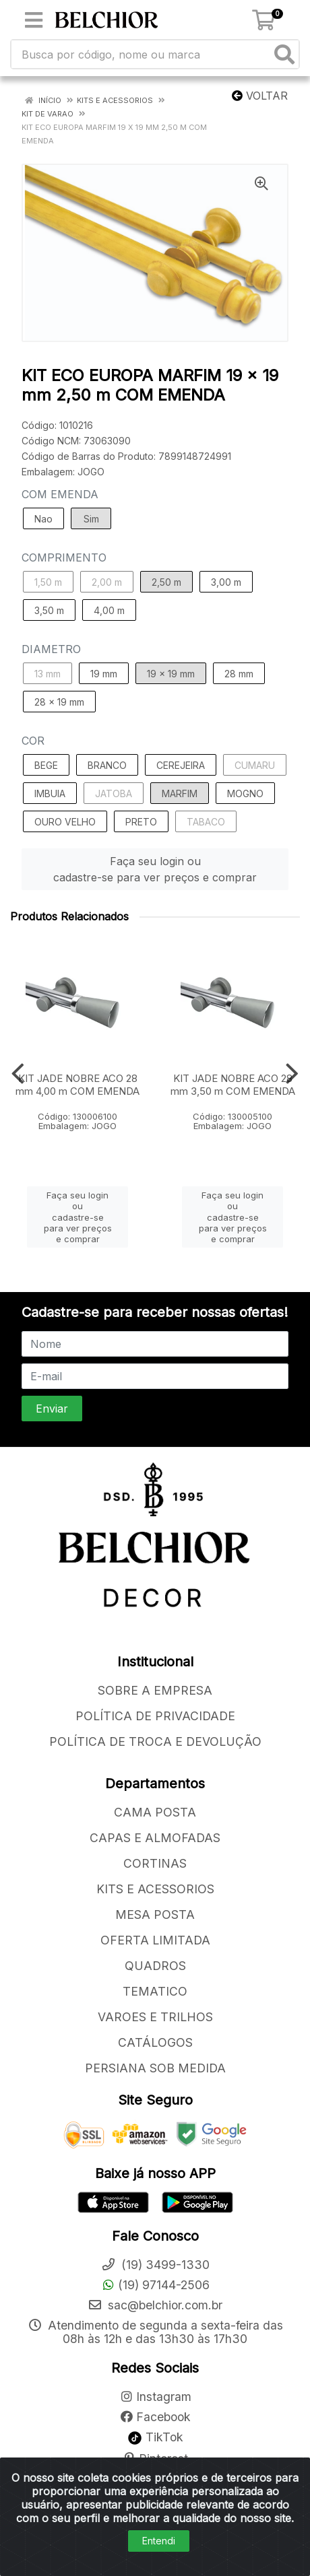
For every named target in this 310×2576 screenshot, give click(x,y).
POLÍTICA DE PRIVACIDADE (155, 1716)
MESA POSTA (155, 1914)
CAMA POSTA (155, 1812)
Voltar (260, 95)
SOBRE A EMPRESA (155, 1690)
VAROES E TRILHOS (155, 2017)
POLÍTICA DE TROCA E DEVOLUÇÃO (155, 1741)
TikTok (155, 2437)
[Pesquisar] (284, 54)
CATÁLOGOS (155, 2042)
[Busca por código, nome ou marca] (141, 54)
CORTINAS (155, 1863)
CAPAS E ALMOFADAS (155, 1838)
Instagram (155, 2396)
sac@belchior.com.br (155, 2305)
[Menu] (34, 20)
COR (33, 740)
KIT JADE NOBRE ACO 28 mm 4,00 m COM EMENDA (78, 1084)
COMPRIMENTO (64, 557)
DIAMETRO (51, 649)
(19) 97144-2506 (155, 2285)
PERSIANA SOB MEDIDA (155, 2068)
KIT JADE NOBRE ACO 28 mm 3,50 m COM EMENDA (232, 1084)
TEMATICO (155, 1991)
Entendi (158, 2540)
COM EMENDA (60, 494)
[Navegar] (18, 1074)
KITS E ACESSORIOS (155, 1889)
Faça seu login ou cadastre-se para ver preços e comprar (155, 869)
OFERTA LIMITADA (155, 1940)
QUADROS (155, 1966)
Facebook (155, 2417)
